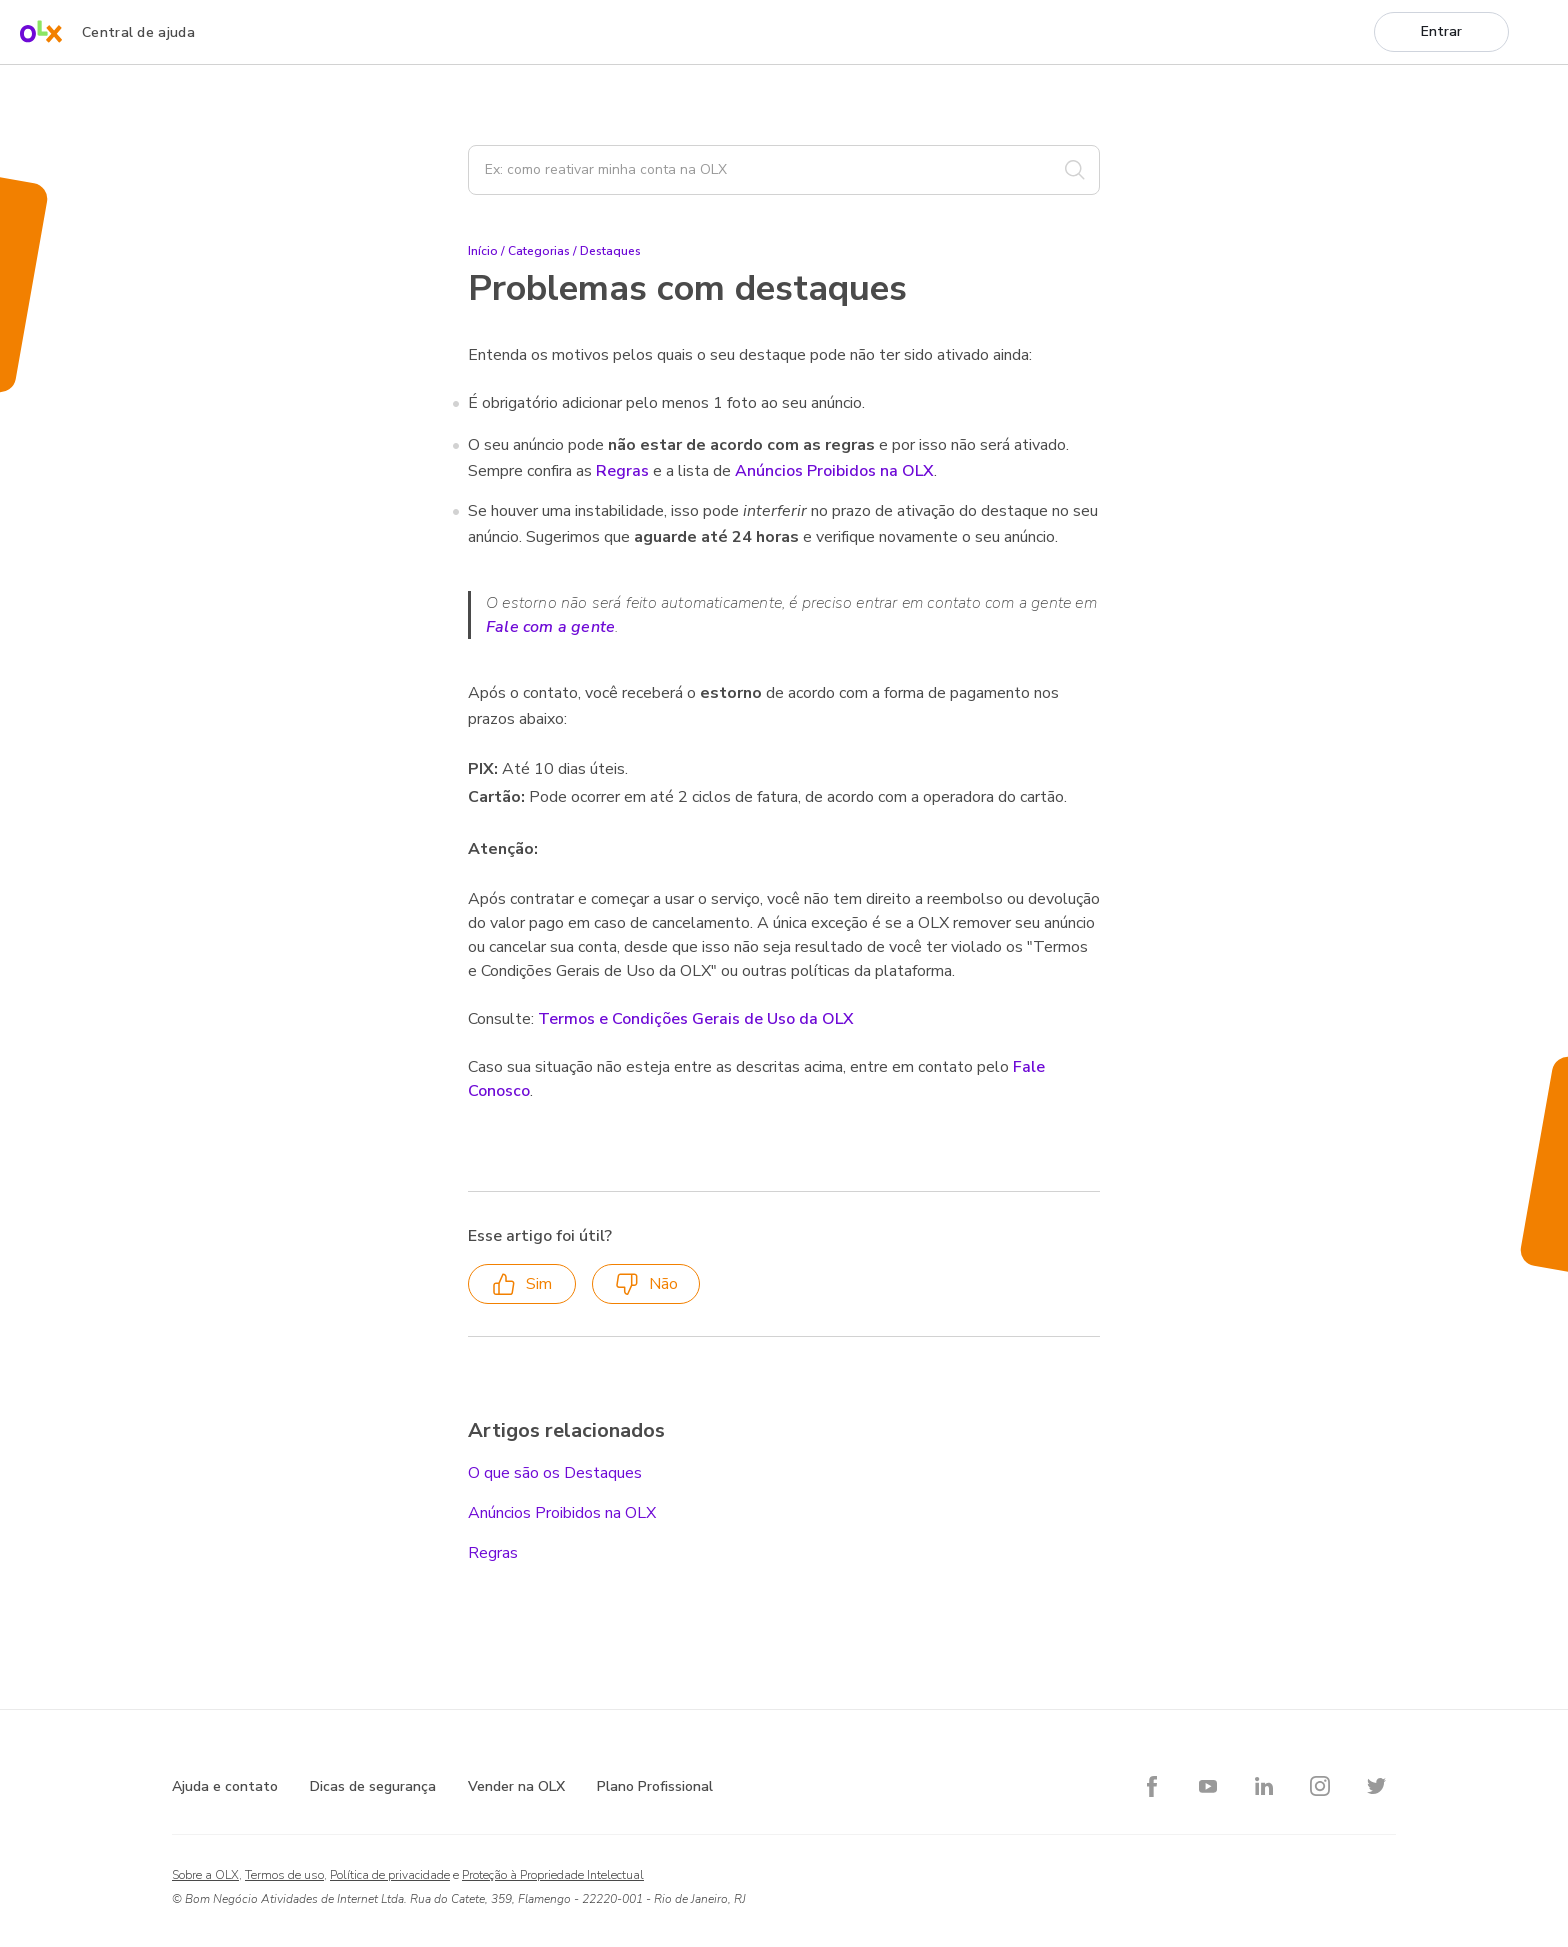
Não (646, 1284)
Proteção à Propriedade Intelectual (553, 1875)
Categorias (539, 251)
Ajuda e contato (225, 1786)
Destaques (610, 251)
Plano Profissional (655, 1786)
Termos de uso (284, 1875)
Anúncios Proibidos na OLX (834, 471)
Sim (522, 1284)
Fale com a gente (550, 627)
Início (483, 251)
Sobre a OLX (205, 1875)
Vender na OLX (516, 1786)
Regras (622, 471)
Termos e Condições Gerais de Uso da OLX (696, 1019)
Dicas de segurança (373, 1786)
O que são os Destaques (555, 1473)
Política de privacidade (390, 1875)
